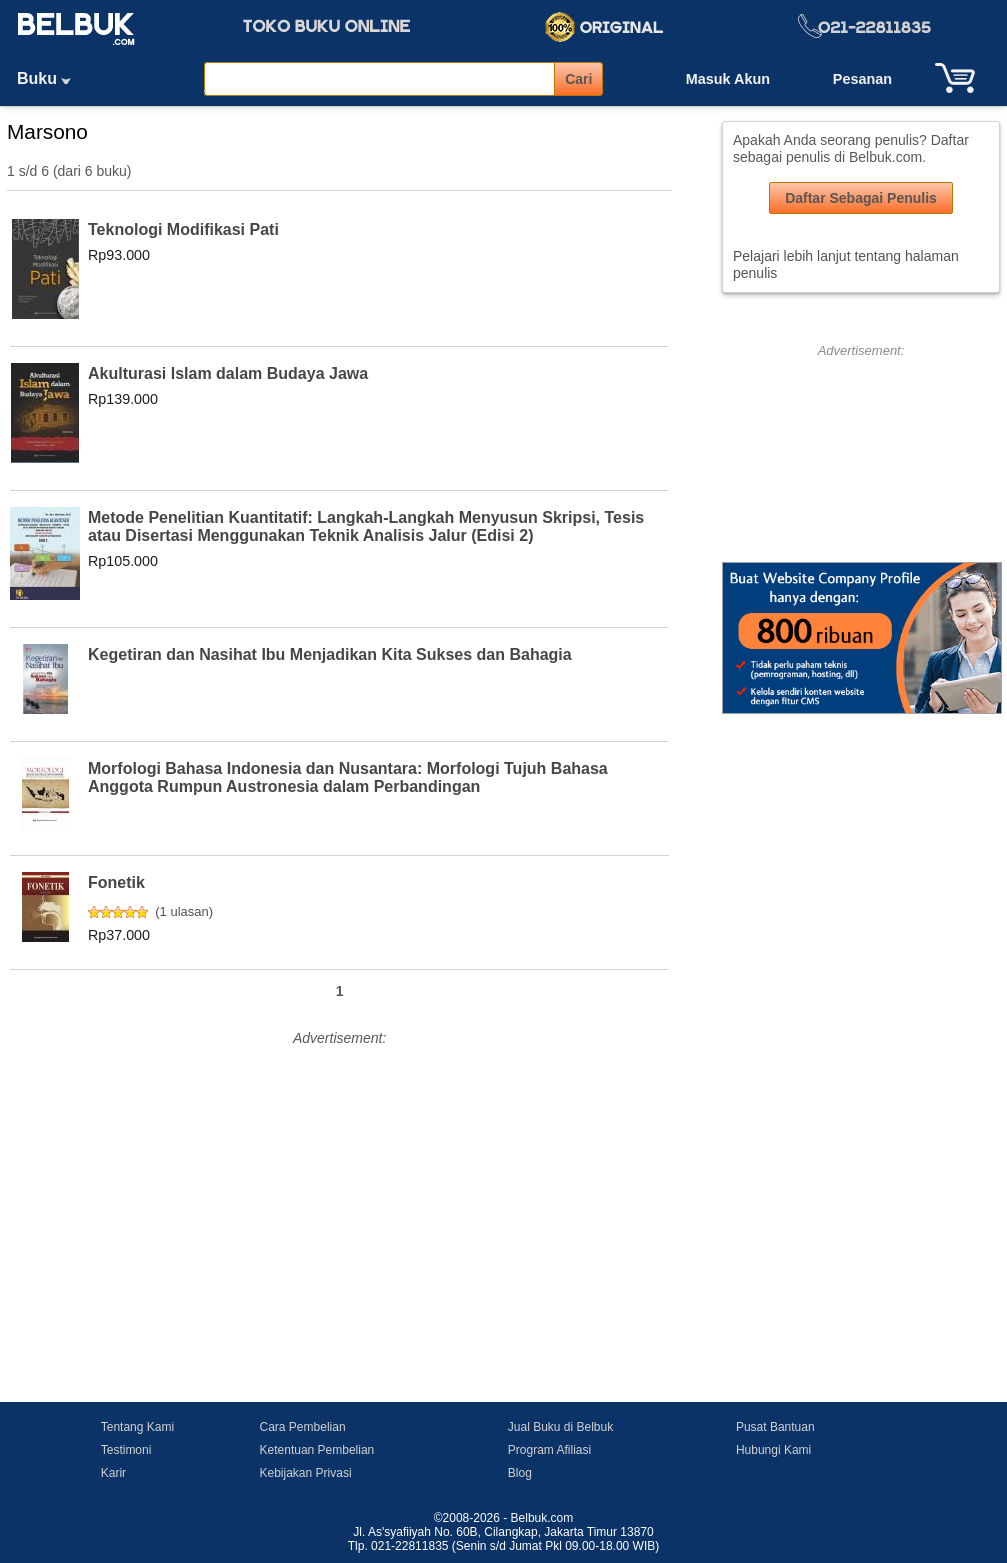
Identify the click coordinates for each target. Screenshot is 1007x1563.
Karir (113, 1473)
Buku (51, 78)
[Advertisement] (339, 1192)
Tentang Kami (137, 1427)
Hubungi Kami (773, 1450)
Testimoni (126, 1450)
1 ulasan (184, 911)
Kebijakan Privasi (306, 1473)
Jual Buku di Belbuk (560, 1427)
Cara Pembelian (303, 1427)
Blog (520, 1473)
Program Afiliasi (549, 1450)
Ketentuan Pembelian (317, 1450)
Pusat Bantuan (775, 1427)
